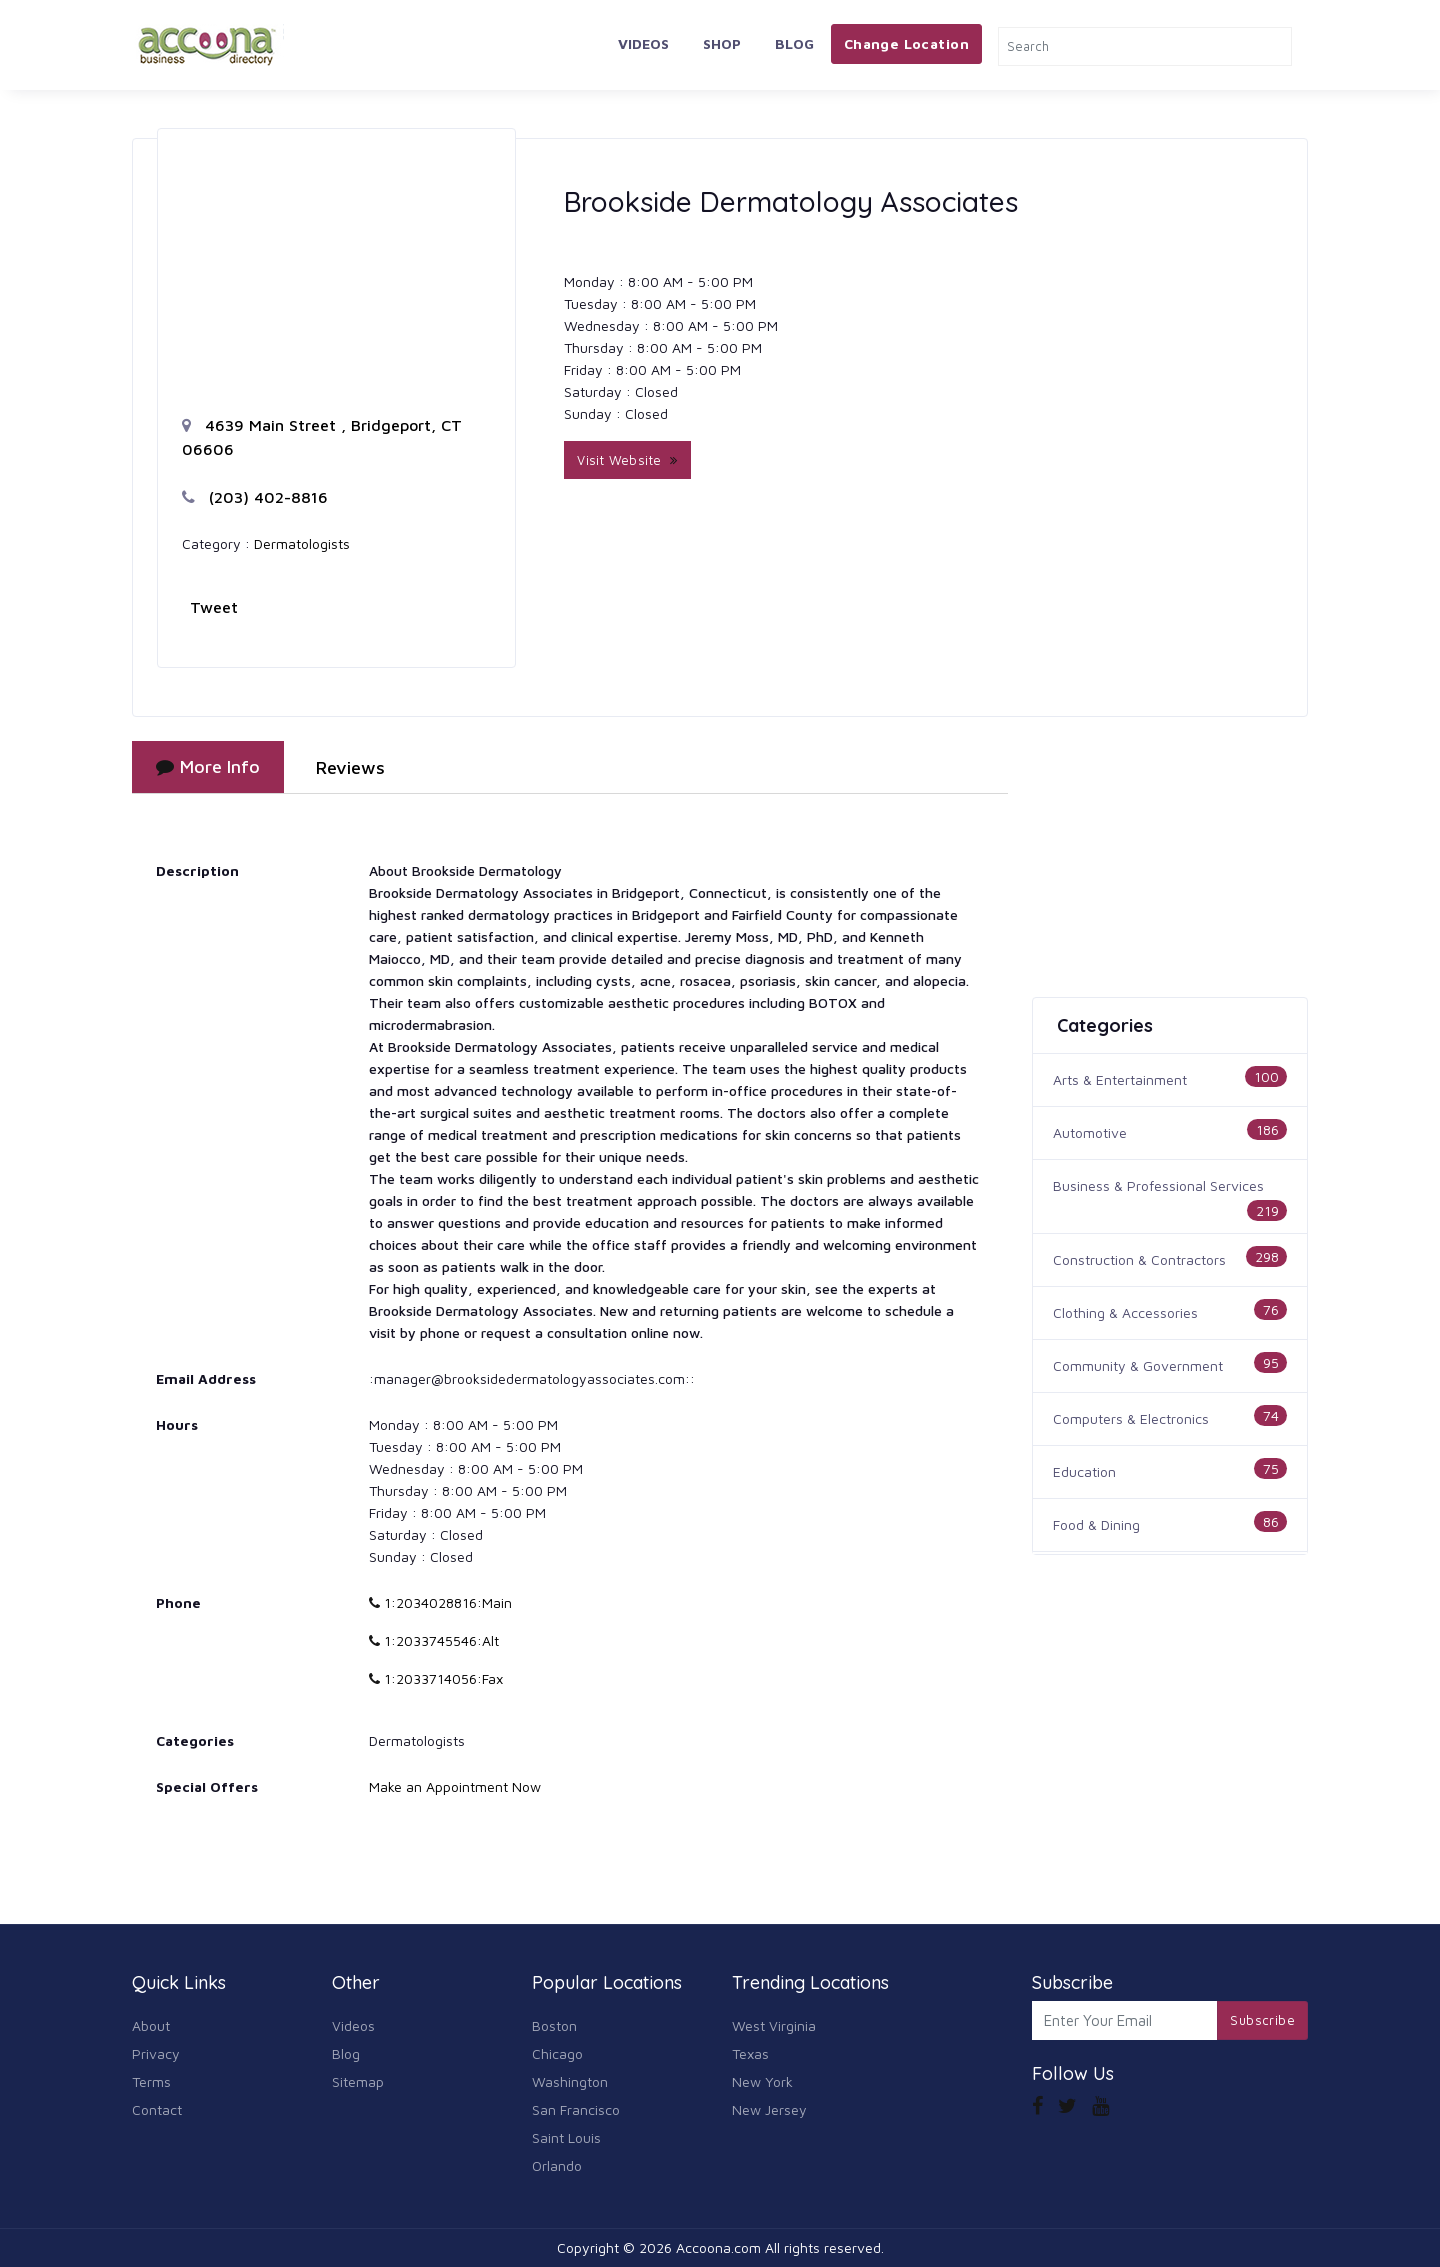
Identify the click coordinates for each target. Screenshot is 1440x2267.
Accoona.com (718, 2247)
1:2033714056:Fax (436, 1678)
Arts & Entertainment (1120, 1079)
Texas (750, 2053)
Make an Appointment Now (455, 1786)
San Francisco (576, 2109)
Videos (643, 43)
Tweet (214, 607)
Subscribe (1262, 2020)
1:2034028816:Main (440, 1602)
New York (762, 2081)
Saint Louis (566, 2137)
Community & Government (1138, 1365)
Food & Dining (1096, 1524)
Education (1084, 1471)
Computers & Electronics (1131, 1418)
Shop (722, 43)
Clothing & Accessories (1125, 1312)
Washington (570, 2081)
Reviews (350, 767)
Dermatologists (302, 543)
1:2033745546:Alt (434, 1640)
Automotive (1090, 1132)
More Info (208, 766)
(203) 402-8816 (255, 497)
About (151, 2025)
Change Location (906, 43)
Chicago (557, 2053)
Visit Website (627, 460)
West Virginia (774, 2025)
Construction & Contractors (1139, 1259)
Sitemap (358, 2081)
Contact (157, 2109)
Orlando (557, 2165)
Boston (554, 2025)
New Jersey (769, 2109)
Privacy (156, 2053)
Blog (794, 43)
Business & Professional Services (1158, 1185)
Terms (151, 2081)
